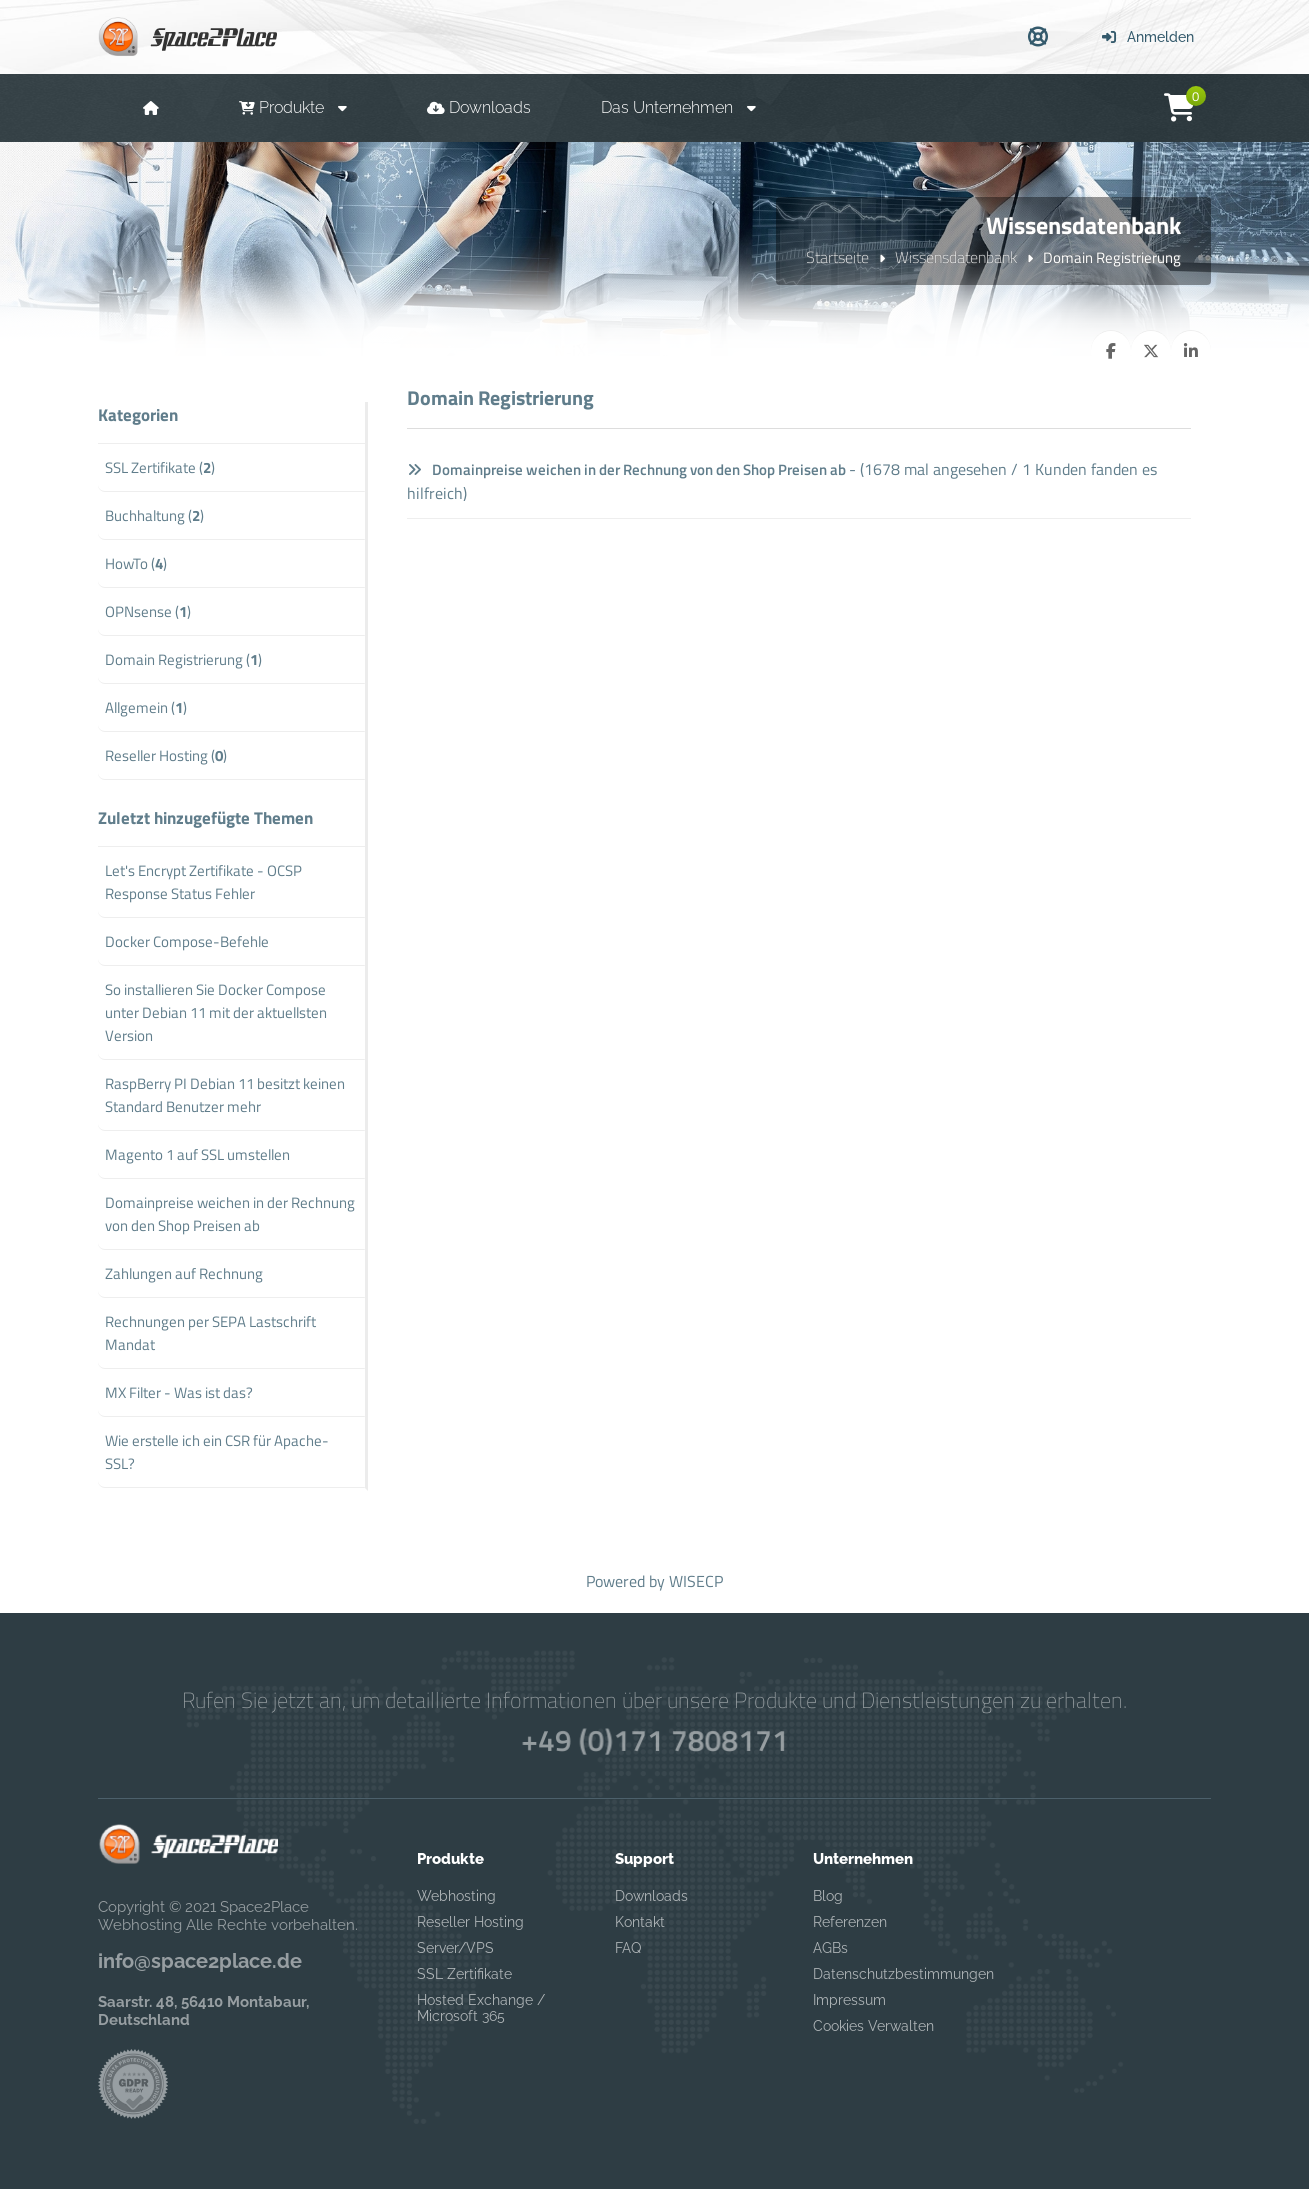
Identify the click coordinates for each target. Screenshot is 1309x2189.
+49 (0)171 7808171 (654, 1740)
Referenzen (850, 1922)
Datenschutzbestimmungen (891, 1974)
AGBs (830, 1948)
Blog (828, 1896)
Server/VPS (455, 1948)
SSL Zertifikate (464, 1974)
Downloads (651, 1896)
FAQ (628, 1948)
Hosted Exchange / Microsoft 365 (481, 2008)
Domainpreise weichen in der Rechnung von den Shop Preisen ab (626, 469)
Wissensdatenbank (956, 257)
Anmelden (1148, 37)
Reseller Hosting (470, 1922)
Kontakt (640, 1922)
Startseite (837, 257)
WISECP (696, 1581)
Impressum (849, 2000)
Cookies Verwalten (873, 2026)
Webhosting (456, 1896)
